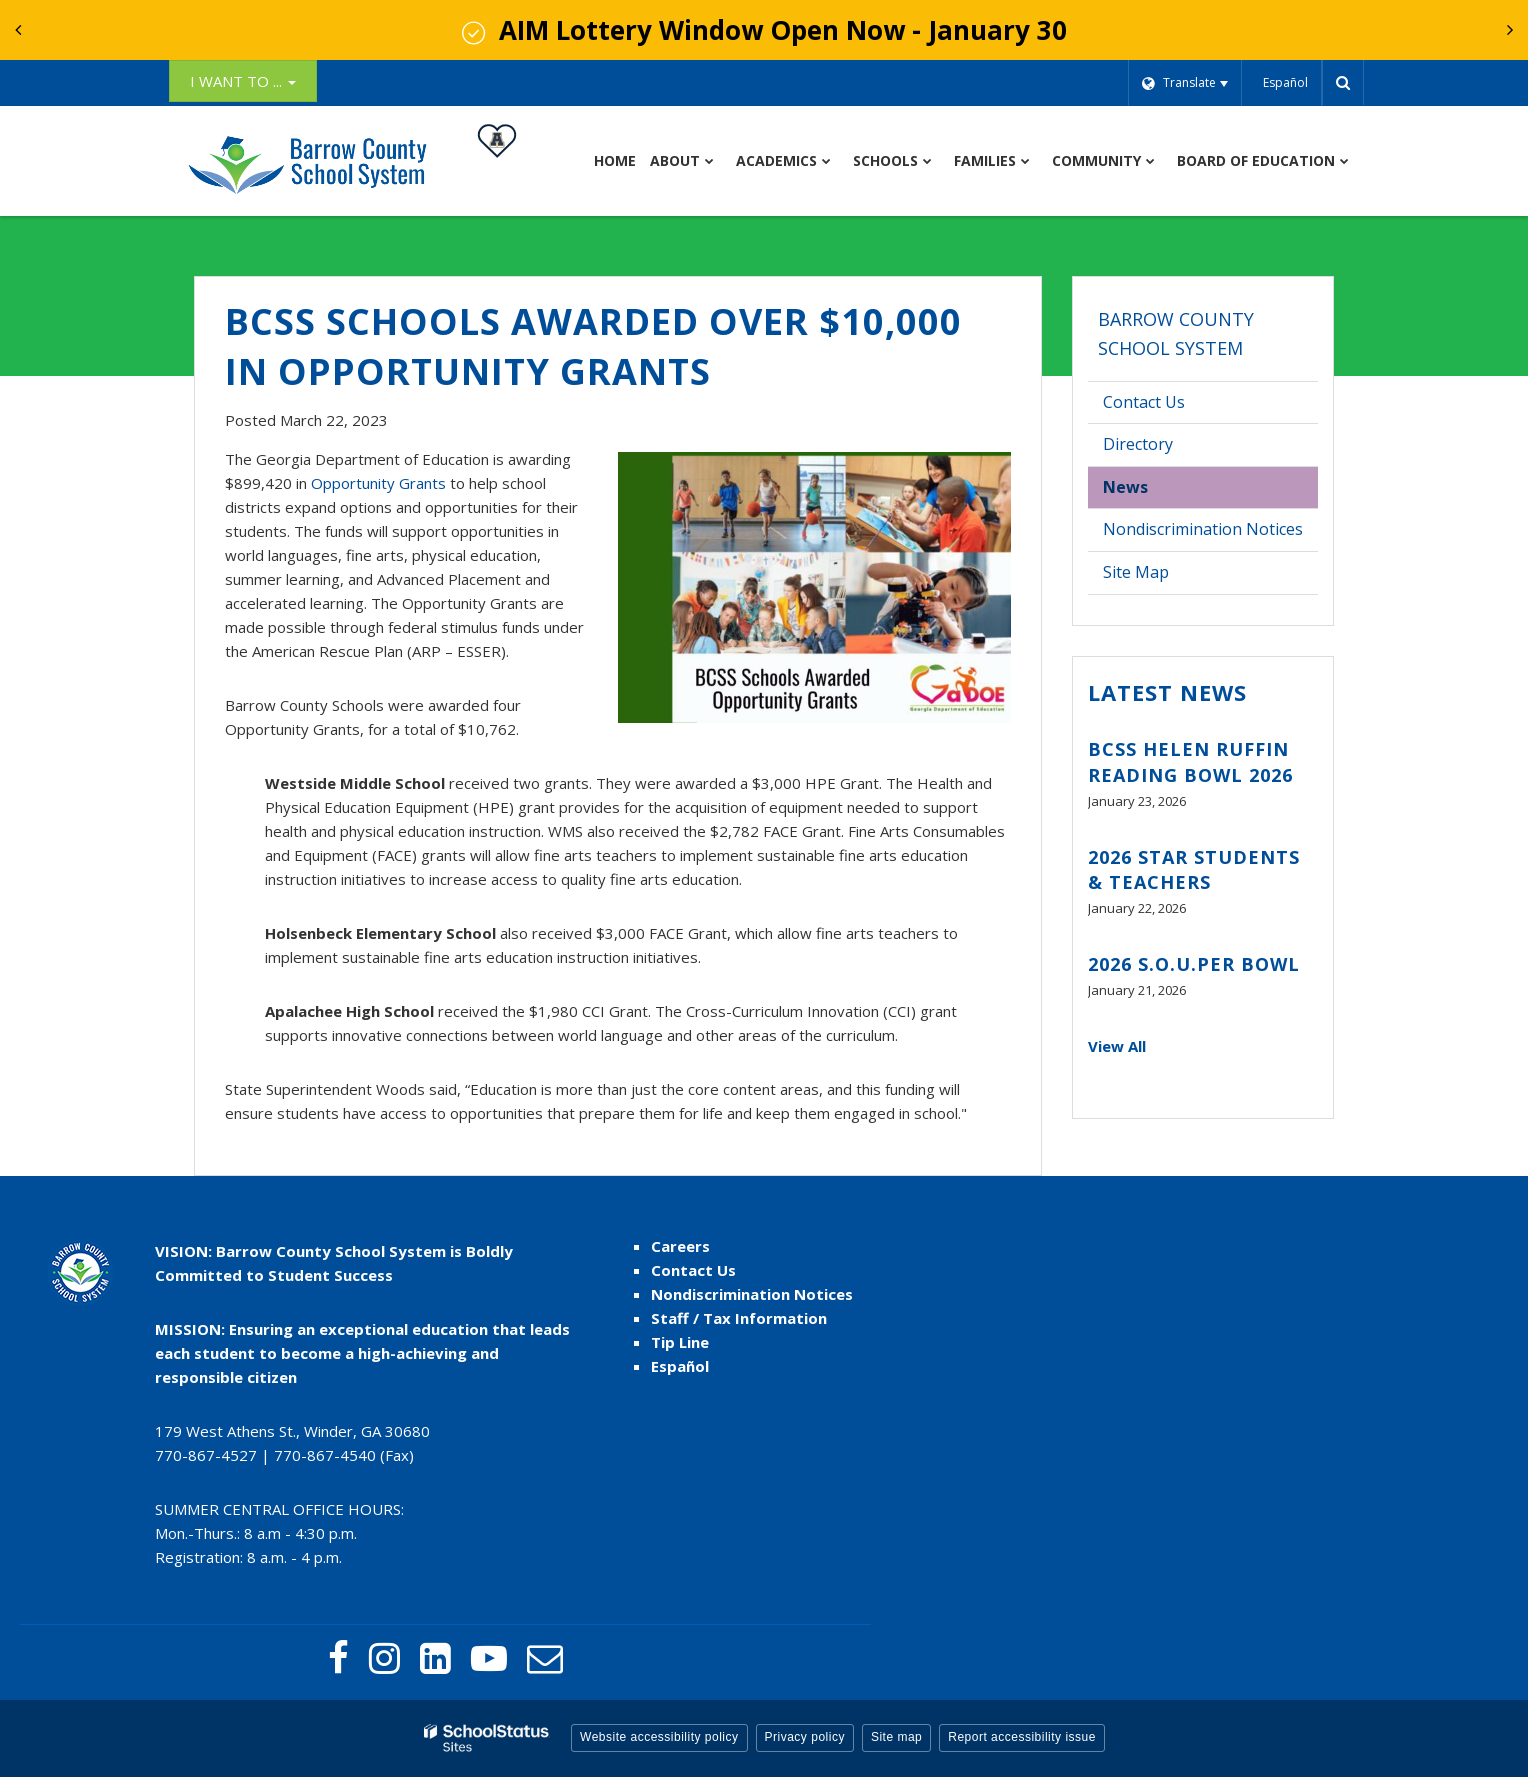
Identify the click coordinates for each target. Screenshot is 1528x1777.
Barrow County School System (1176, 333)
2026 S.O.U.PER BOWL (1194, 964)
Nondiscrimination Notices (1203, 529)
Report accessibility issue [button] (1022, 1737)
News (1125, 487)
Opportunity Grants (378, 483)
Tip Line (680, 1342)
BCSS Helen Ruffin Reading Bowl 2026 (1190, 761)
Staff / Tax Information (739, 1318)
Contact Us (1144, 402)
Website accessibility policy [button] (659, 1737)
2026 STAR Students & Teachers (1194, 869)
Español (680, 1366)
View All (1117, 1046)
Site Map (1136, 572)
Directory (1138, 444)
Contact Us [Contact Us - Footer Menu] (693, 1270)
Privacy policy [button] (805, 1737)
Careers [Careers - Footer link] (680, 1246)
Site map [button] (896, 1737)
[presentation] (18, 30)
